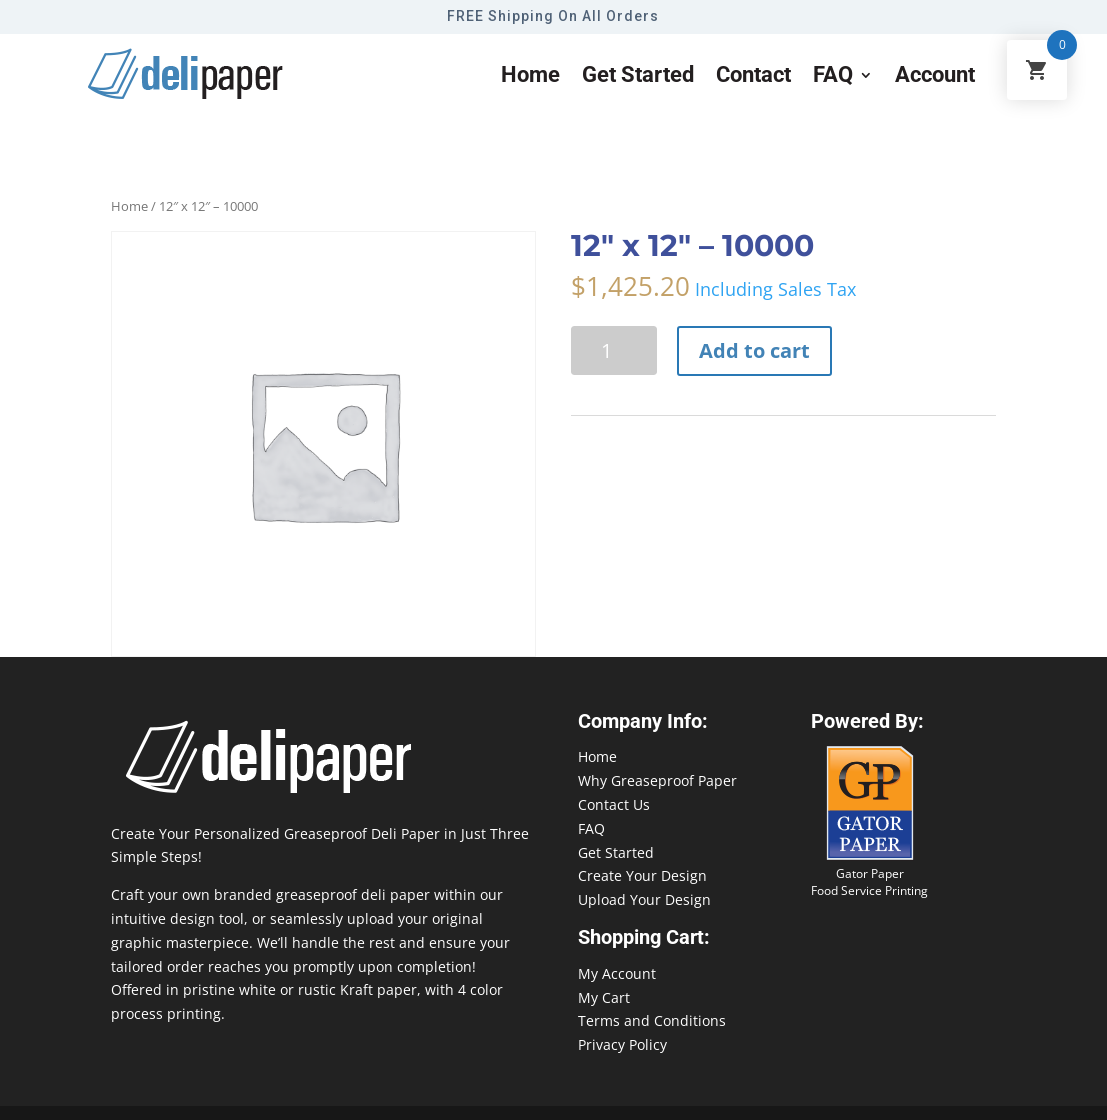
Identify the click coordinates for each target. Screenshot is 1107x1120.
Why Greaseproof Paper (657, 780)
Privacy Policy (622, 1044)
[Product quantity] (614, 350)
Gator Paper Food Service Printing (869, 882)
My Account (617, 973)
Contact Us (614, 804)
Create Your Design (642, 875)
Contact (753, 77)
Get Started (616, 852)
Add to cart (754, 350)
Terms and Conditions (652, 1020)
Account (935, 77)
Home (530, 77)
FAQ (833, 77)
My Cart (604, 997)
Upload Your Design (644, 899)
